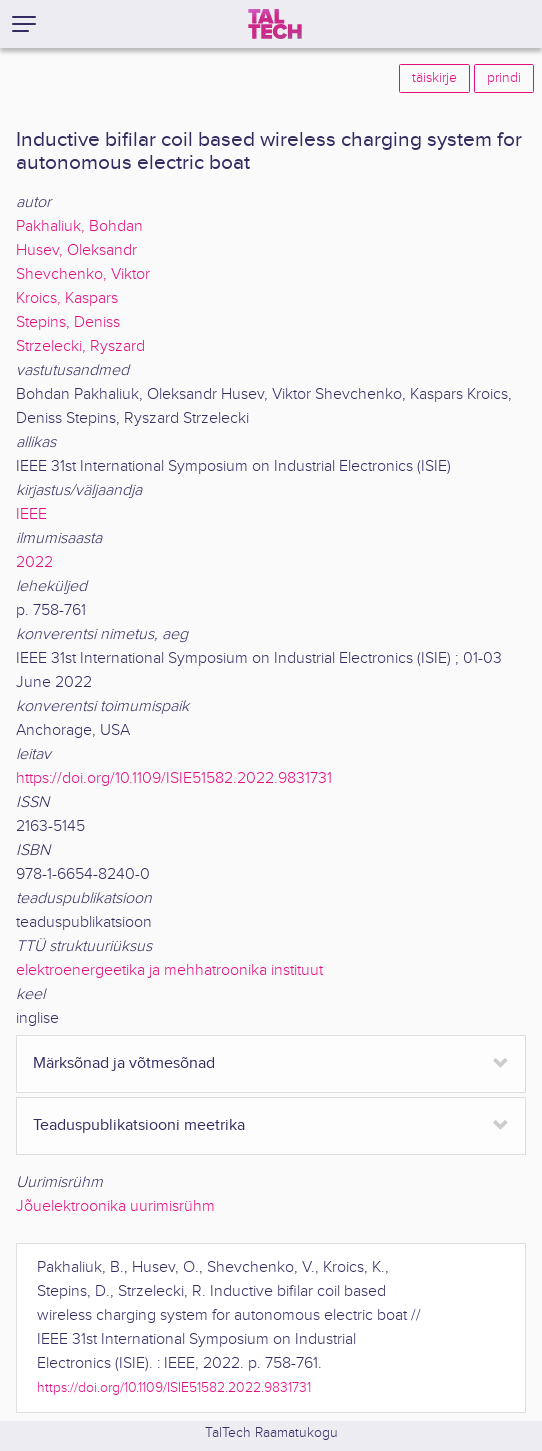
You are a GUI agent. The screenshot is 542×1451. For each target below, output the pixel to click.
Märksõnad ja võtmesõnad (124, 1063)
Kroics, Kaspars (67, 298)
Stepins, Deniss (68, 322)
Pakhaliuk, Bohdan (79, 226)
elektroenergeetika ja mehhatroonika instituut (169, 970)
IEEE (31, 514)
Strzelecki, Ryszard (80, 346)
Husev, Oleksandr (76, 250)
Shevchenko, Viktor (83, 274)
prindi (504, 78)
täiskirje (434, 78)
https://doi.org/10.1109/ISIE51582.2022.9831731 (174, 778)
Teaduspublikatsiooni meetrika (139, 1125)
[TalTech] (275, 24)
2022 (34, 562)
